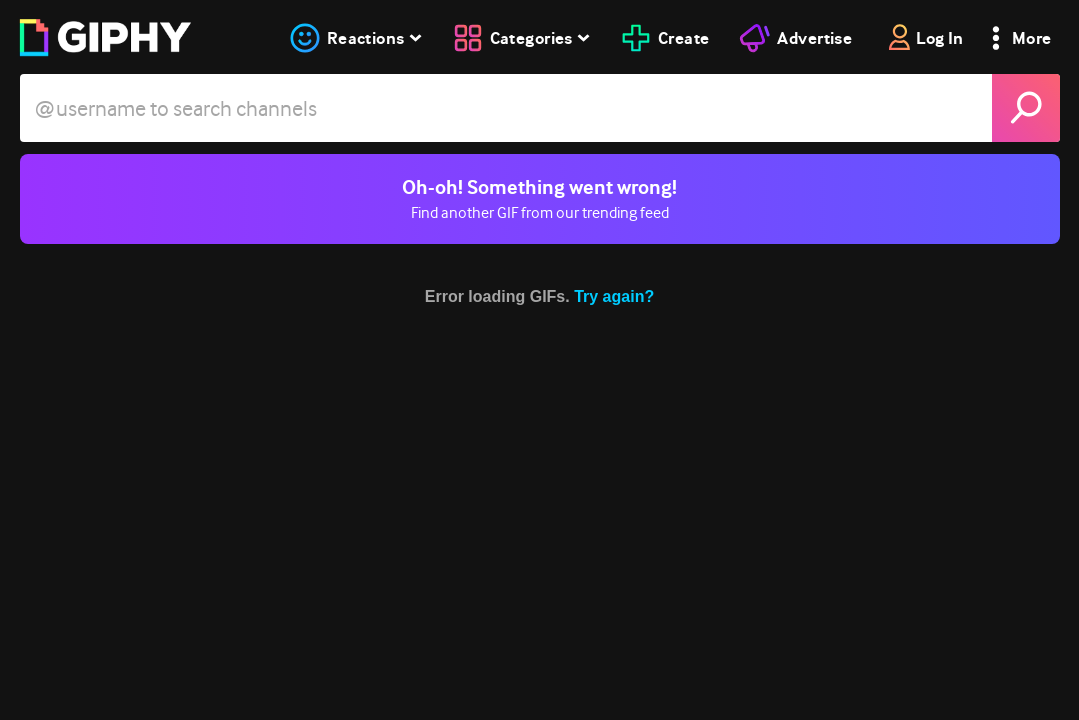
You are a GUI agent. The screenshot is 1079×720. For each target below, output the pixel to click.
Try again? (614, 296)
